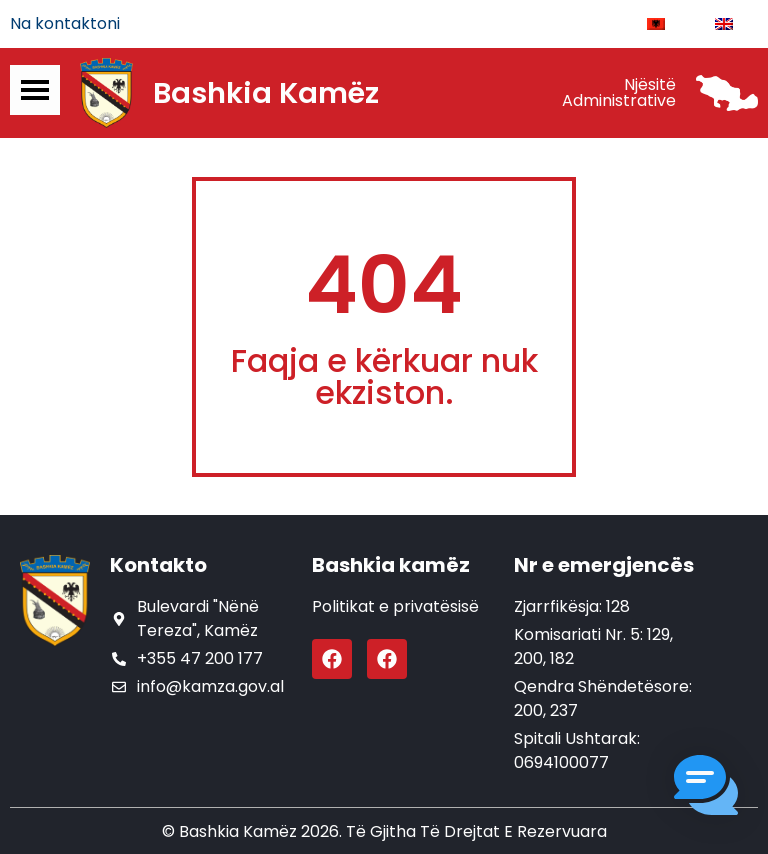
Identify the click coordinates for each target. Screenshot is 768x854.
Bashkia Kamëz (266, 93)
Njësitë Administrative (619, 92)
